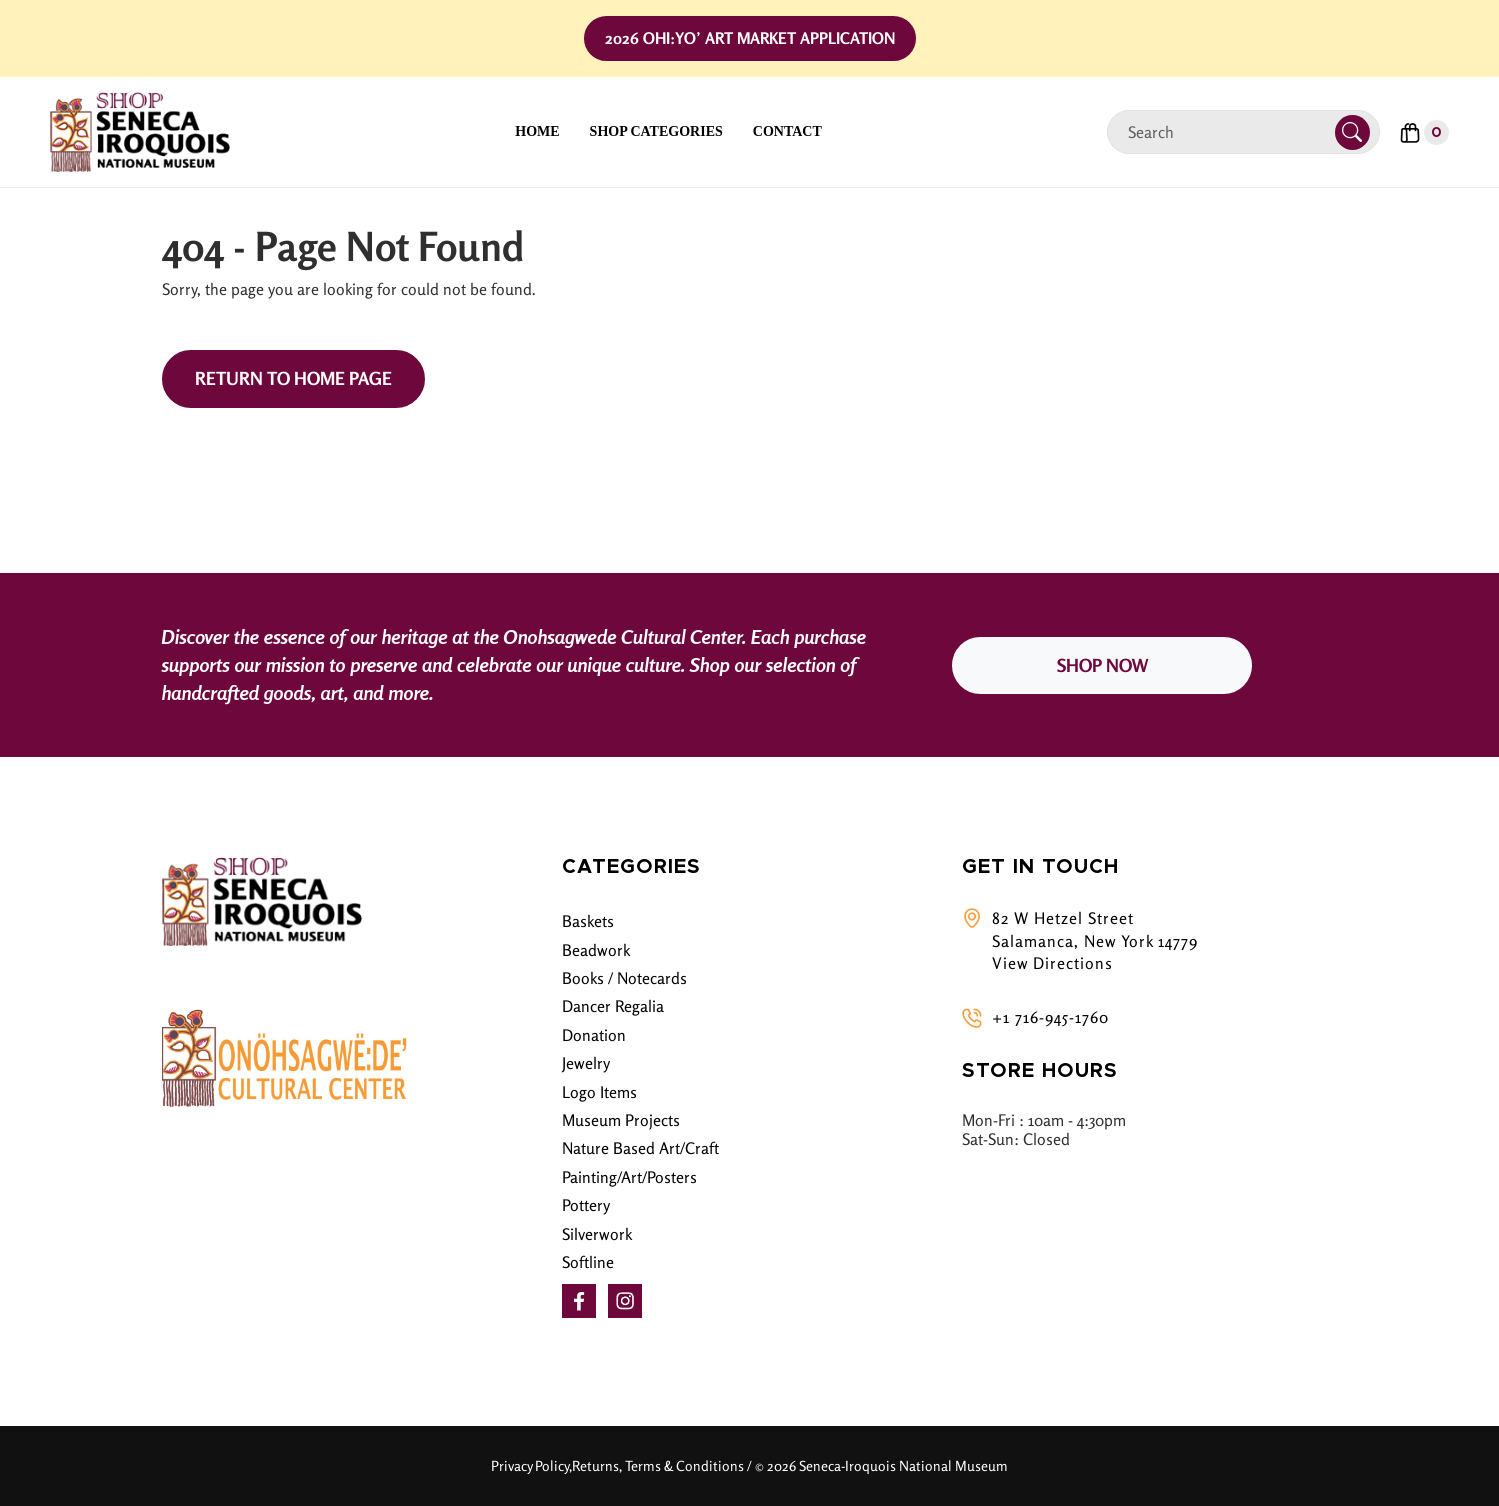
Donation (594, 1035)
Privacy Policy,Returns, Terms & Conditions (617, 1465)
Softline (588, 1262)
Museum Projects (621, 1120)
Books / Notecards (624, 978)
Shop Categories (656, 131)
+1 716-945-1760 (1050, 1017)
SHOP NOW (1102, 665)
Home (537, 131)
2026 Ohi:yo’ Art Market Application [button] (750, 38)
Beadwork (596, 950)
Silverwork (597, 1234)
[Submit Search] (1352, 132)
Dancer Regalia (613, 1006)
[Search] (1229, 132)
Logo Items (599, 1092)
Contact (787, 131)
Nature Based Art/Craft (640, 1148)
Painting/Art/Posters (629, 1177)
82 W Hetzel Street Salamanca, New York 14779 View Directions (1095, 940)
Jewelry (586, 1063)
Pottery (586, 1205)
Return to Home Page (293, 378)
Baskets (588, 921)
